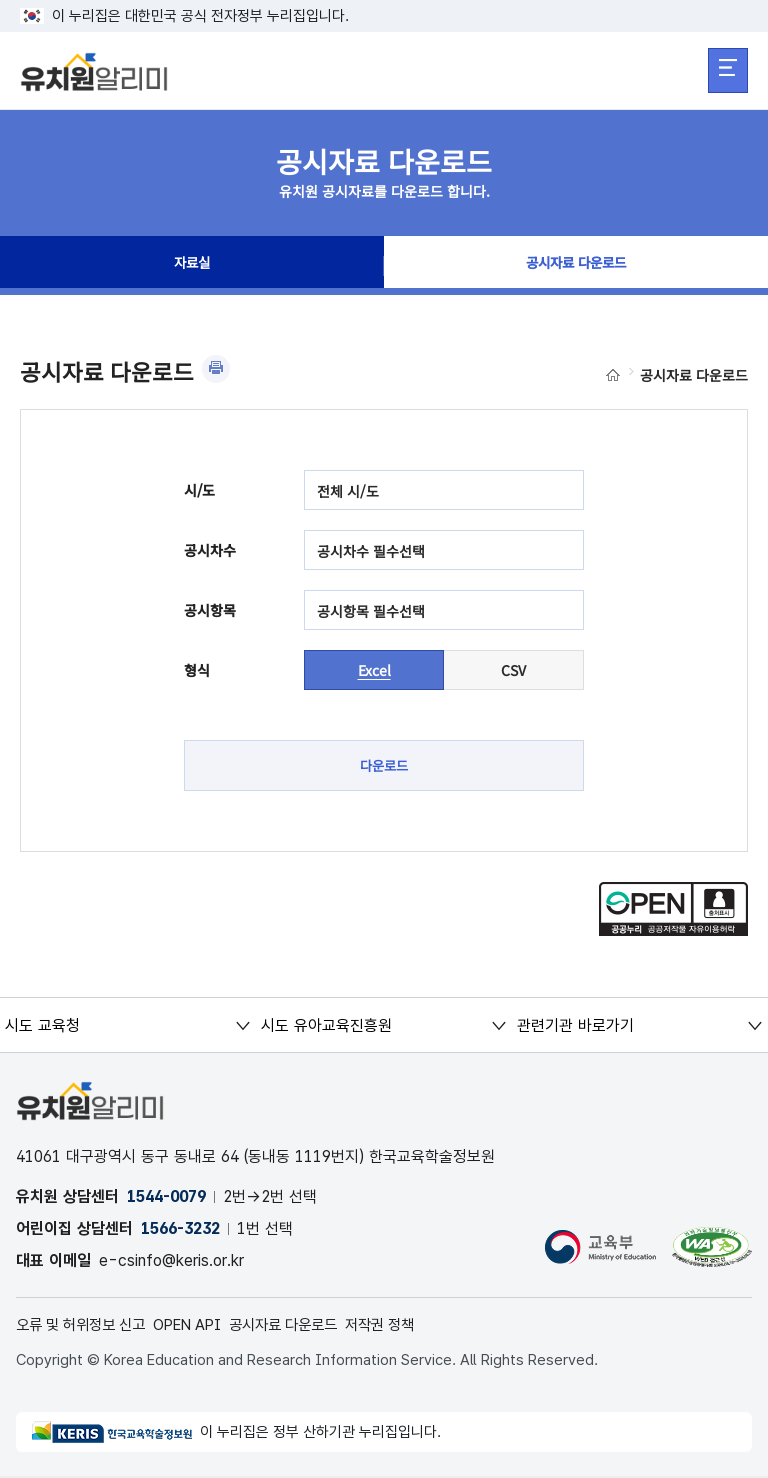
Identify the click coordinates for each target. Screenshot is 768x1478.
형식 (197, 670)
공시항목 (210, 610)
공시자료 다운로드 (576, 266)
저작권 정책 (410, 1327)
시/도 (199, 490)
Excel (374, 670)
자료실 (192, 266)
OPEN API (202, 1327)
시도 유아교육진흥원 (325, 1026)
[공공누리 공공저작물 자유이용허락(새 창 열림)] (673, 932)
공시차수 (210, 550)
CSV (513, 670)
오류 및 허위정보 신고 (86, 1327)
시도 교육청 (42, 1026)
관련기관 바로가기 (574, 1026)
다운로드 (384, 766)
